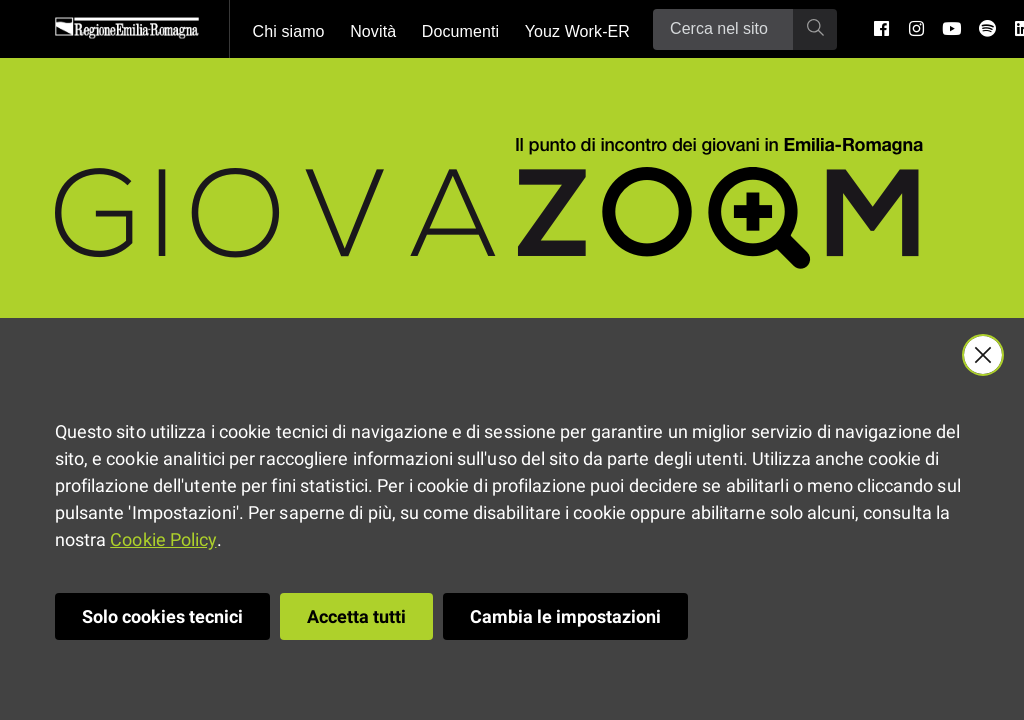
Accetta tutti (356, 616)
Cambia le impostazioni (565, 616)
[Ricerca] (723, 29)
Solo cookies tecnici (162, 616)
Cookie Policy (163, 539)
